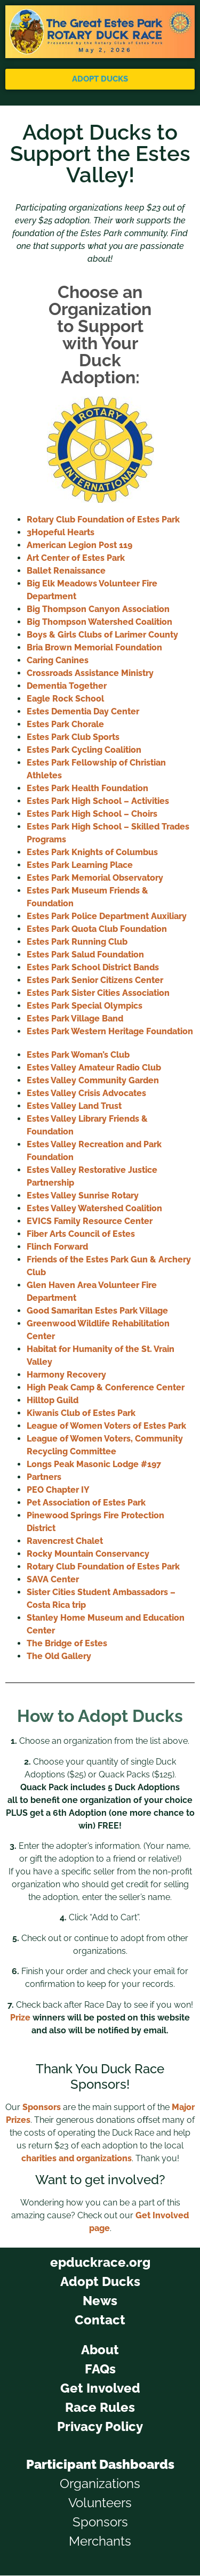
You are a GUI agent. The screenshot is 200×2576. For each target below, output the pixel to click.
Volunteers (100, 2502)
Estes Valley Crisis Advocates (86, 1093)
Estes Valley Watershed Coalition (94, 1208)
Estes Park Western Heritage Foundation (110, 1031)
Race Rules (100, 2407)
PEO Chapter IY (58, 1490)
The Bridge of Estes (67, 1643)
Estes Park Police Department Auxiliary (107, 916)
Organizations (100, 2483)
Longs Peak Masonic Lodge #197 (94, 1464)
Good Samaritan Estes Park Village (97, 1311)
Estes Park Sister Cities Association (98, 993)
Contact (100, 2320)
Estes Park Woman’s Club (78, 1055)
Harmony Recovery (66, 1375)
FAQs (100, 2369)
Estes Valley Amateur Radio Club (94, 1067)
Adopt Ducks (100, 2281)
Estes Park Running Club (77, 942)
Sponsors (41, 2107)
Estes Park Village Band (75, 1018)
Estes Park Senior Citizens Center (95, 980)
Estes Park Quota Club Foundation (97, 929)
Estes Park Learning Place (80, 865)
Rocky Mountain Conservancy (88, 1554)
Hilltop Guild (52, 1400)
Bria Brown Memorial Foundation (94, 647)
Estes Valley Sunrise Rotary (83, 1195)
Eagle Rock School (65, 699)
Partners (44, 1477)
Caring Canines (58, 660)
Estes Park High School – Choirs (92, 814)
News (100, 2300)
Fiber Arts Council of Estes (81, 1234)
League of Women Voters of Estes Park (106, 1426)
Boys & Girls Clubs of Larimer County (102, 635)
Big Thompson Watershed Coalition (99, 622)
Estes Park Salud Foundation (85, 954)
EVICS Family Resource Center (90, 1221)
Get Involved (100, 2388)
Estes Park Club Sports (73, 737)
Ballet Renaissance (66, 571)
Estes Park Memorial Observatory (95, 878)
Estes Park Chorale (65, 724)
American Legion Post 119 (79, 545)
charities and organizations (76, 2158)
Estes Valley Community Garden (93, 1080)
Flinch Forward (57, 1247)
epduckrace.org (100, 2262)
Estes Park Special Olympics (84, 1006)
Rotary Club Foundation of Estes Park (103, 519)
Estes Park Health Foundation (87, 788)
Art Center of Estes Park (76, 558)
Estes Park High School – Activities (98, 801)
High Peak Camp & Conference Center (106, 1387)
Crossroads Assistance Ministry (90, 673)
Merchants (100, 2541)
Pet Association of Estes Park (86, 1503)
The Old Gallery (59, 1656)
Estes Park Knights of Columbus (92, 852)
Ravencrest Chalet (65, 1541)
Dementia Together (67, 686)
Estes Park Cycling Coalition (84, 750)
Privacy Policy (100, 2426)
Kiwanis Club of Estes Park (81, 1413)
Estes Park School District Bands (93, 967)
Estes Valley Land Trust (74, 1106)
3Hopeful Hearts (60, 532)
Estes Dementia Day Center (83, 711)
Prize (20, 2017)
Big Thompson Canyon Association (98, 609)
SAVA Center (53, 1579)
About (100, 2349)
